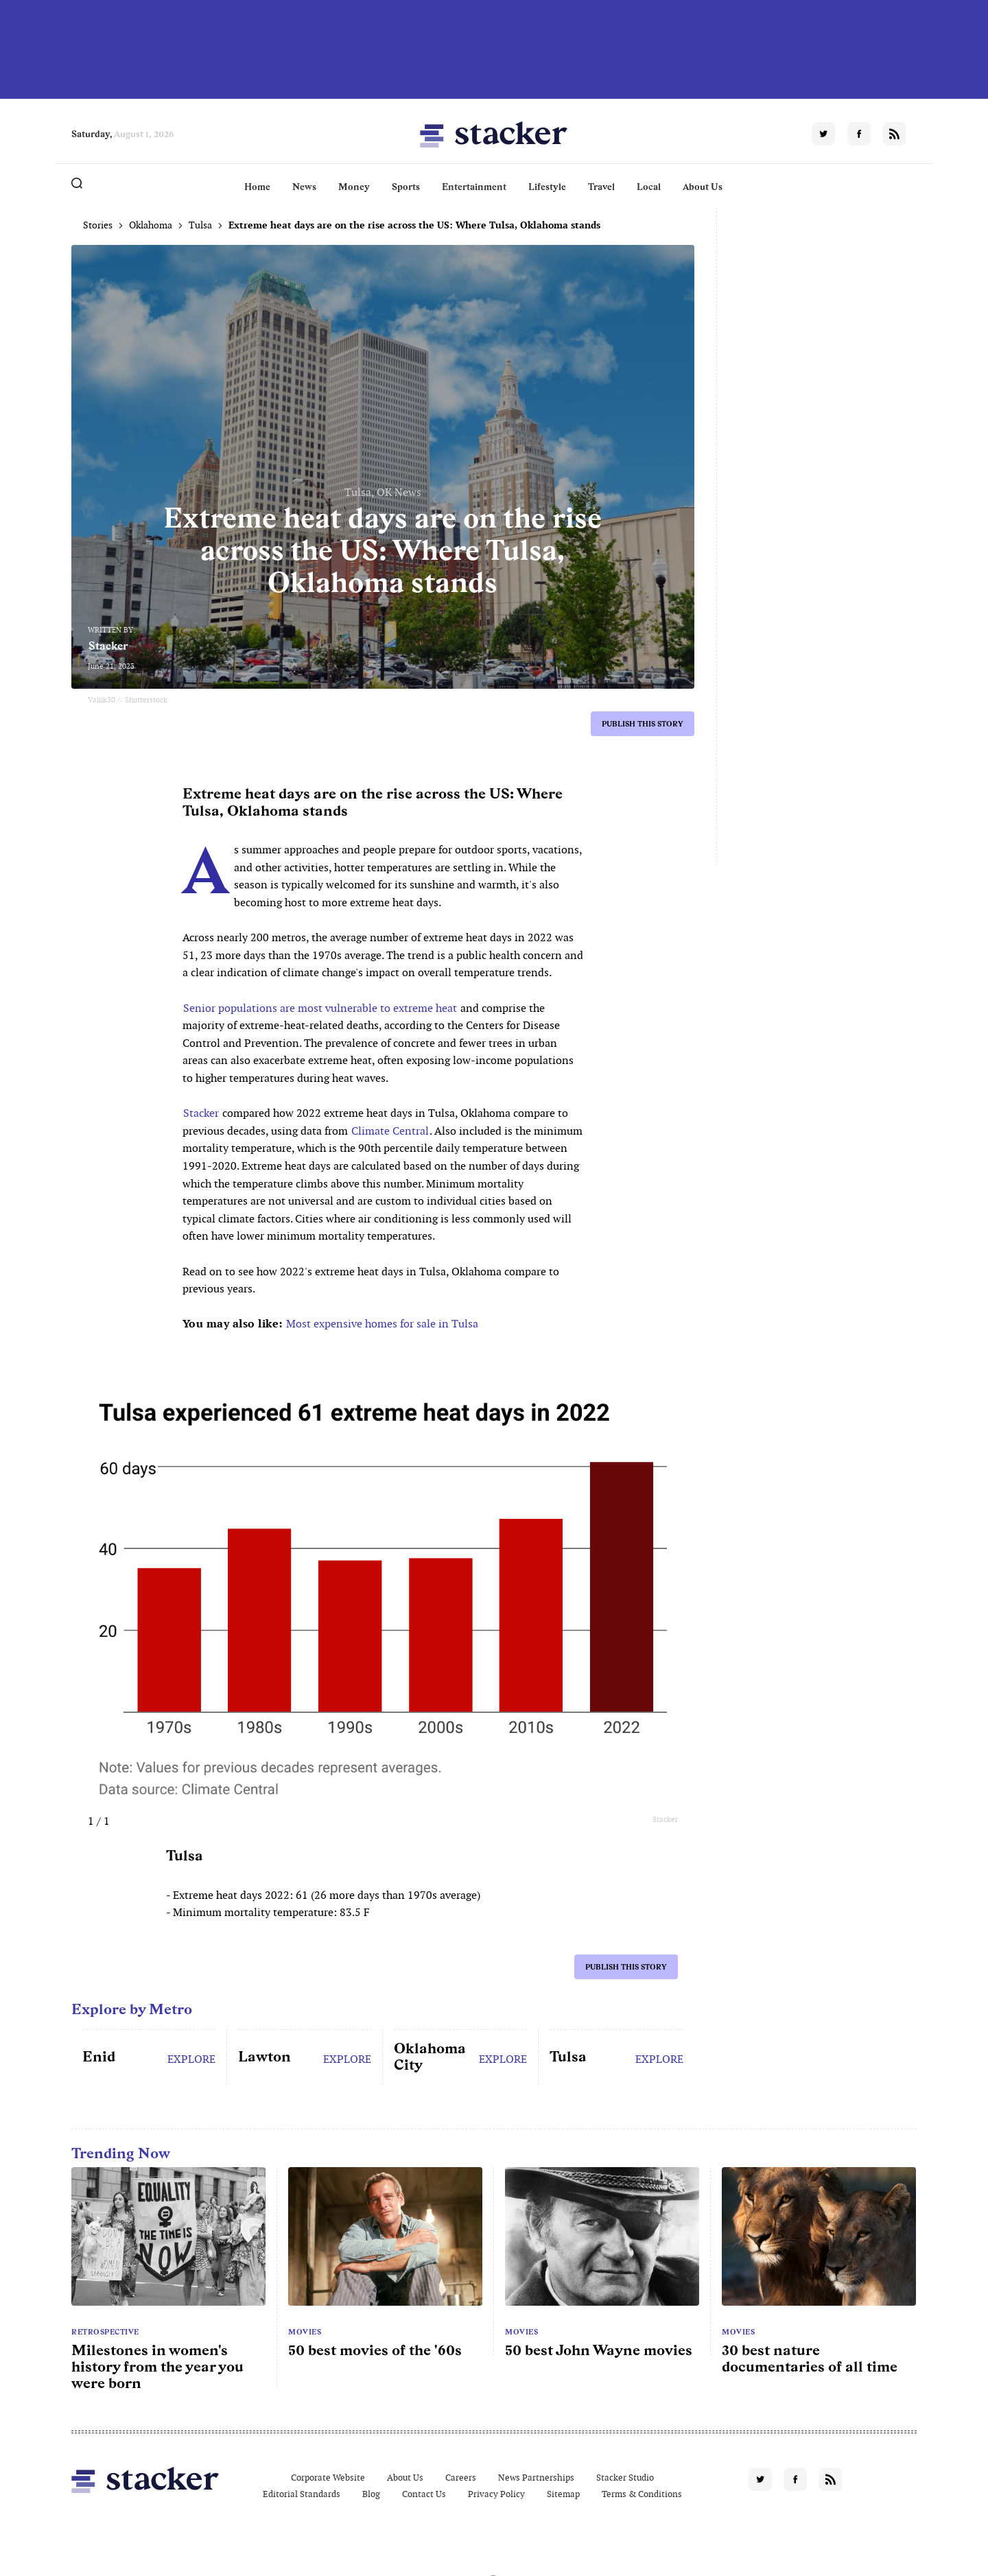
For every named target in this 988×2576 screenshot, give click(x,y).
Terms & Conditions (642, 2494)
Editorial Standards (301, 2494)
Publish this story (642, 724)
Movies (304, 2332)
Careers (460, 2477)
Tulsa (200, 225)
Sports (406, 186)
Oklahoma (150, 225)
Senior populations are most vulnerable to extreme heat (320, 1008)
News (304, 186)
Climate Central (390, 1131)
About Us (702, 186)
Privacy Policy (496, 2494)
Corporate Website (328, 2477)
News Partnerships (536, 2477)
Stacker (108, 645)
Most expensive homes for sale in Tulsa (382, 1323)
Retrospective (105, 2332)
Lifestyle (547, 186)
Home (257, 186)
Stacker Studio (625, 2477)
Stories (98, 225)
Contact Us (424, 2494)
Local (649, 186)
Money (354, 186)
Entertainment (474, 186)
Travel (601, 186)
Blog (371, 2494)
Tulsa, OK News (382, 492)
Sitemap (563, 2494)
